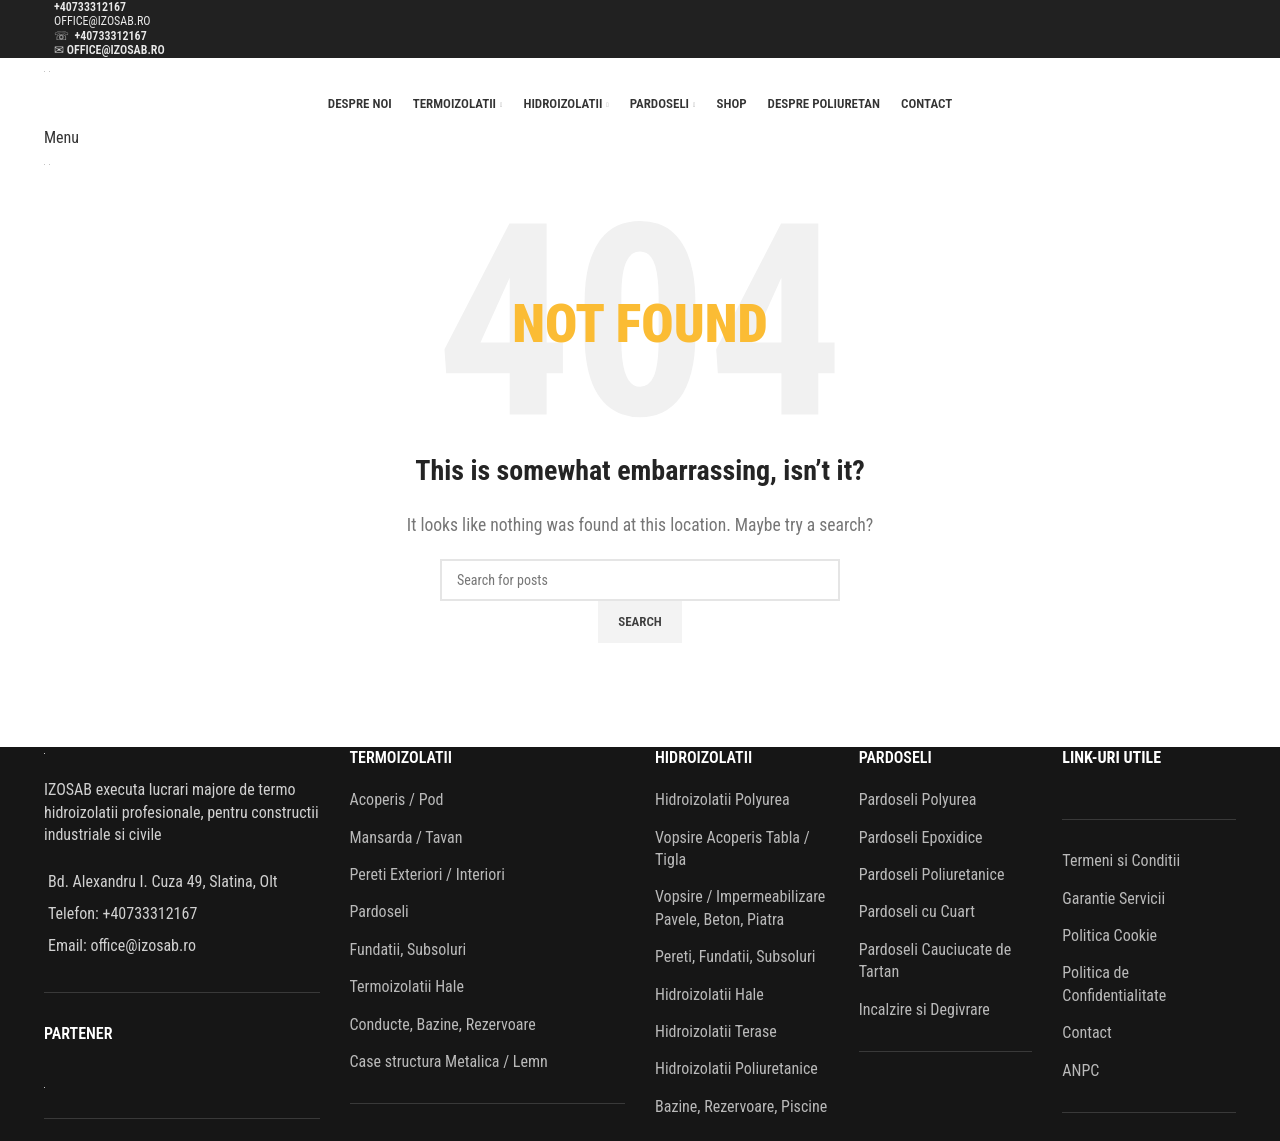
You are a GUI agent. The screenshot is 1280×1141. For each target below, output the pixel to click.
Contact (1086, 1032)
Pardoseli (379, 911)
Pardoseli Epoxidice (921, 837)
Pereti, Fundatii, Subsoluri (735, 956)
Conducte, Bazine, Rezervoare (443, 1024)
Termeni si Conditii (1121, 860)
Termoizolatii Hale (407, 986)
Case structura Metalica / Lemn (449, 1061)
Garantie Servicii (1113, 898)
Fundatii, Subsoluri (408, 949)
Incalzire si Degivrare (924, 1009)
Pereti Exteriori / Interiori (427, 874)
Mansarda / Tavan (406, 837)
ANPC (1080, 1070)
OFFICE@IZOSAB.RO (102, 21)
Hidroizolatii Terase (716, 1031)
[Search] (640, 580)
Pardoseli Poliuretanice (932, 874)
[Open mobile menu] (61, 137)
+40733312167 (90, 7)
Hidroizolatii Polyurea (722, 799)
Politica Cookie (1109, 935)
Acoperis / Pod (397, 799)
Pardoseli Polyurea (918, 799)
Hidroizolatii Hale (709, 994)
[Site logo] (46, 70)
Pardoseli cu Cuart (917, 911)
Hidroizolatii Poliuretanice (736, 1068)
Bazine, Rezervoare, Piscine (741, 1106)
